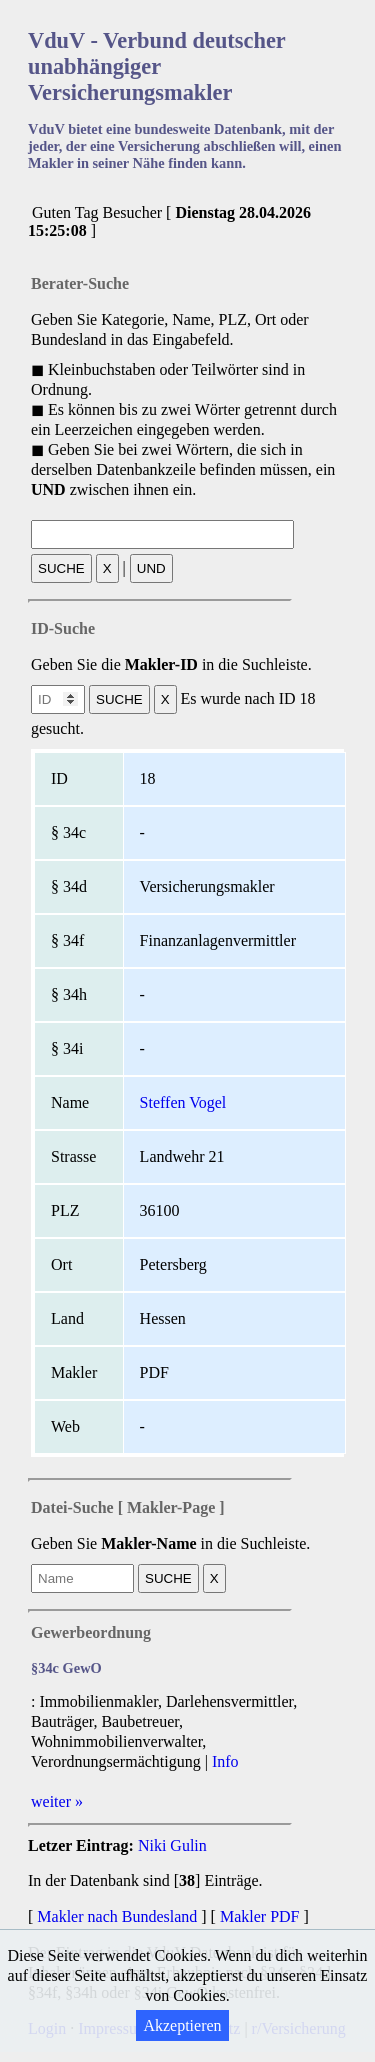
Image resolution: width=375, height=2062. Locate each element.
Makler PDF (260, 1916)
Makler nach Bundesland (117, 1916)
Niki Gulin (172, 1845)
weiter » (57, 1801)
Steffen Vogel (183, 1102)
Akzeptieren (182, 2025)
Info (225, 1761)
